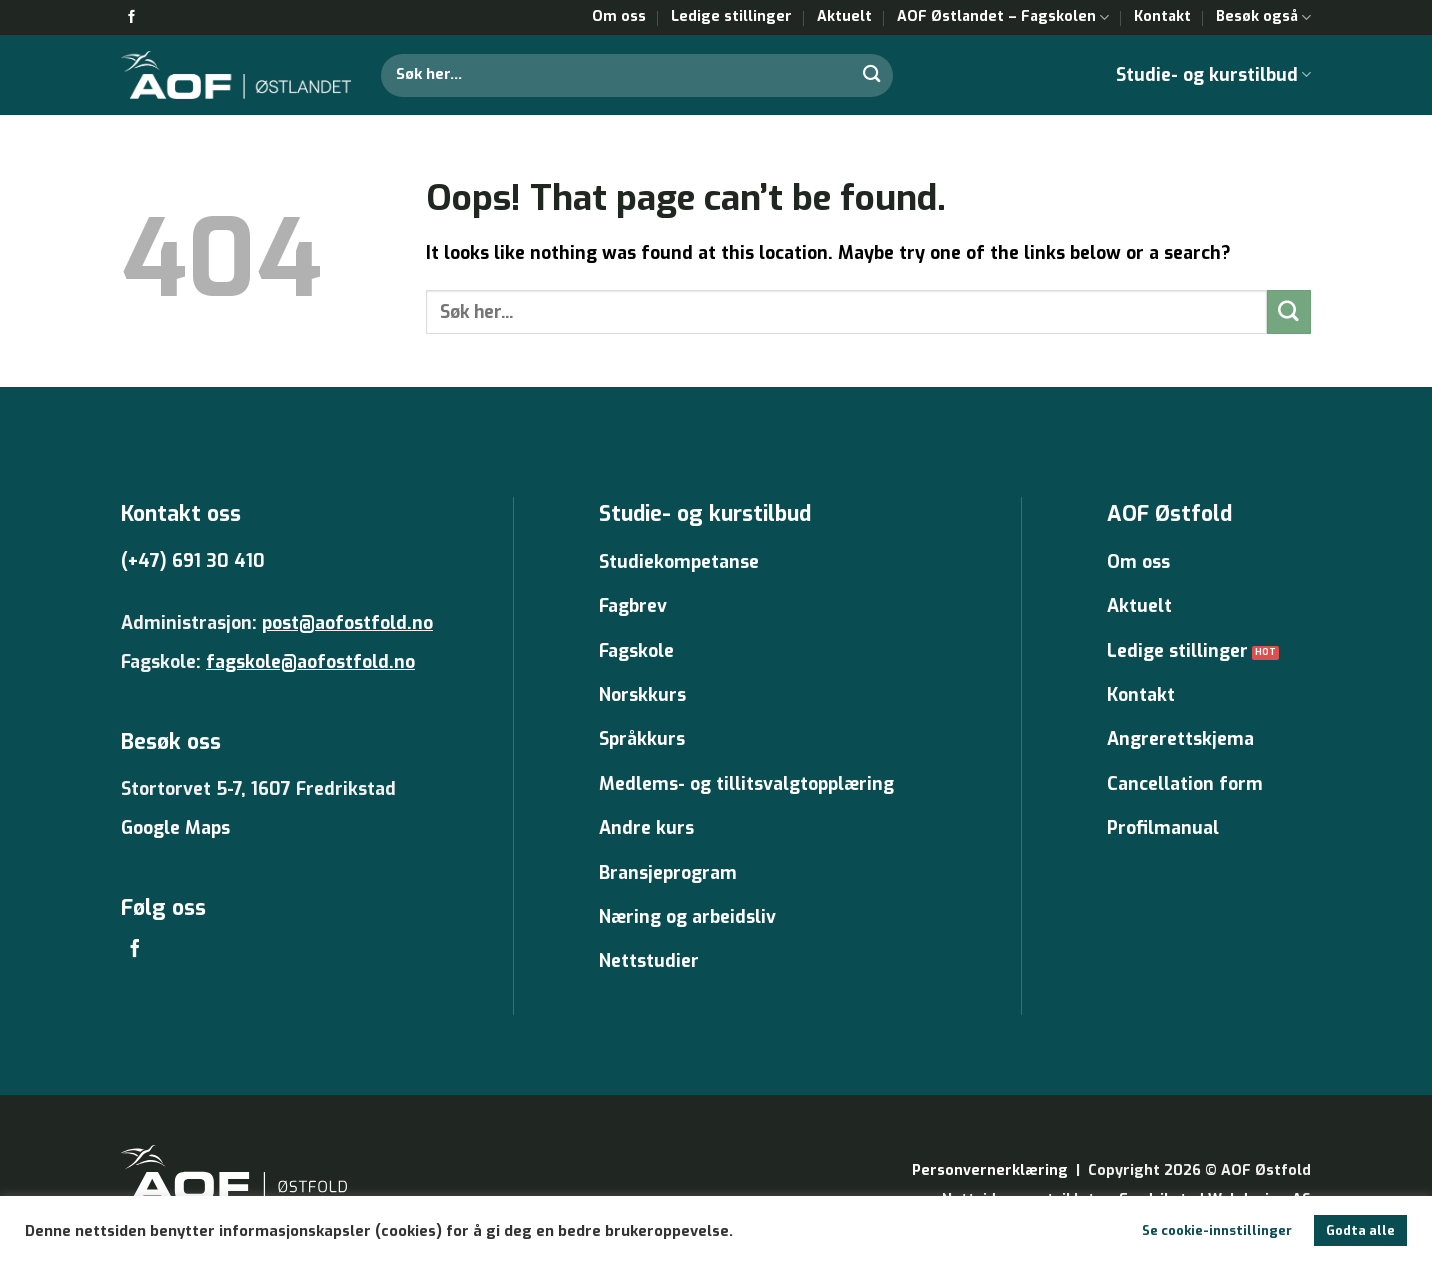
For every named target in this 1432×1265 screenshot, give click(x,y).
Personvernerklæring (990, 1170)
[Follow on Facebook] (131, 17)
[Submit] (872, 74)
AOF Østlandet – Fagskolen (1003, 17)
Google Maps (175, 828)
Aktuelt (844, 16)
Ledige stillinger (731, 16)
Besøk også (1263, 17)
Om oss (619, 16)
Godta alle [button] (1360, 1230)
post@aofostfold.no (347, 623)
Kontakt (1162, 16)
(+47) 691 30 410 (193, 561)
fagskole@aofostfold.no (310, 662)
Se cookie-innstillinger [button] (1217, 1230)
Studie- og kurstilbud (1213, 75)
